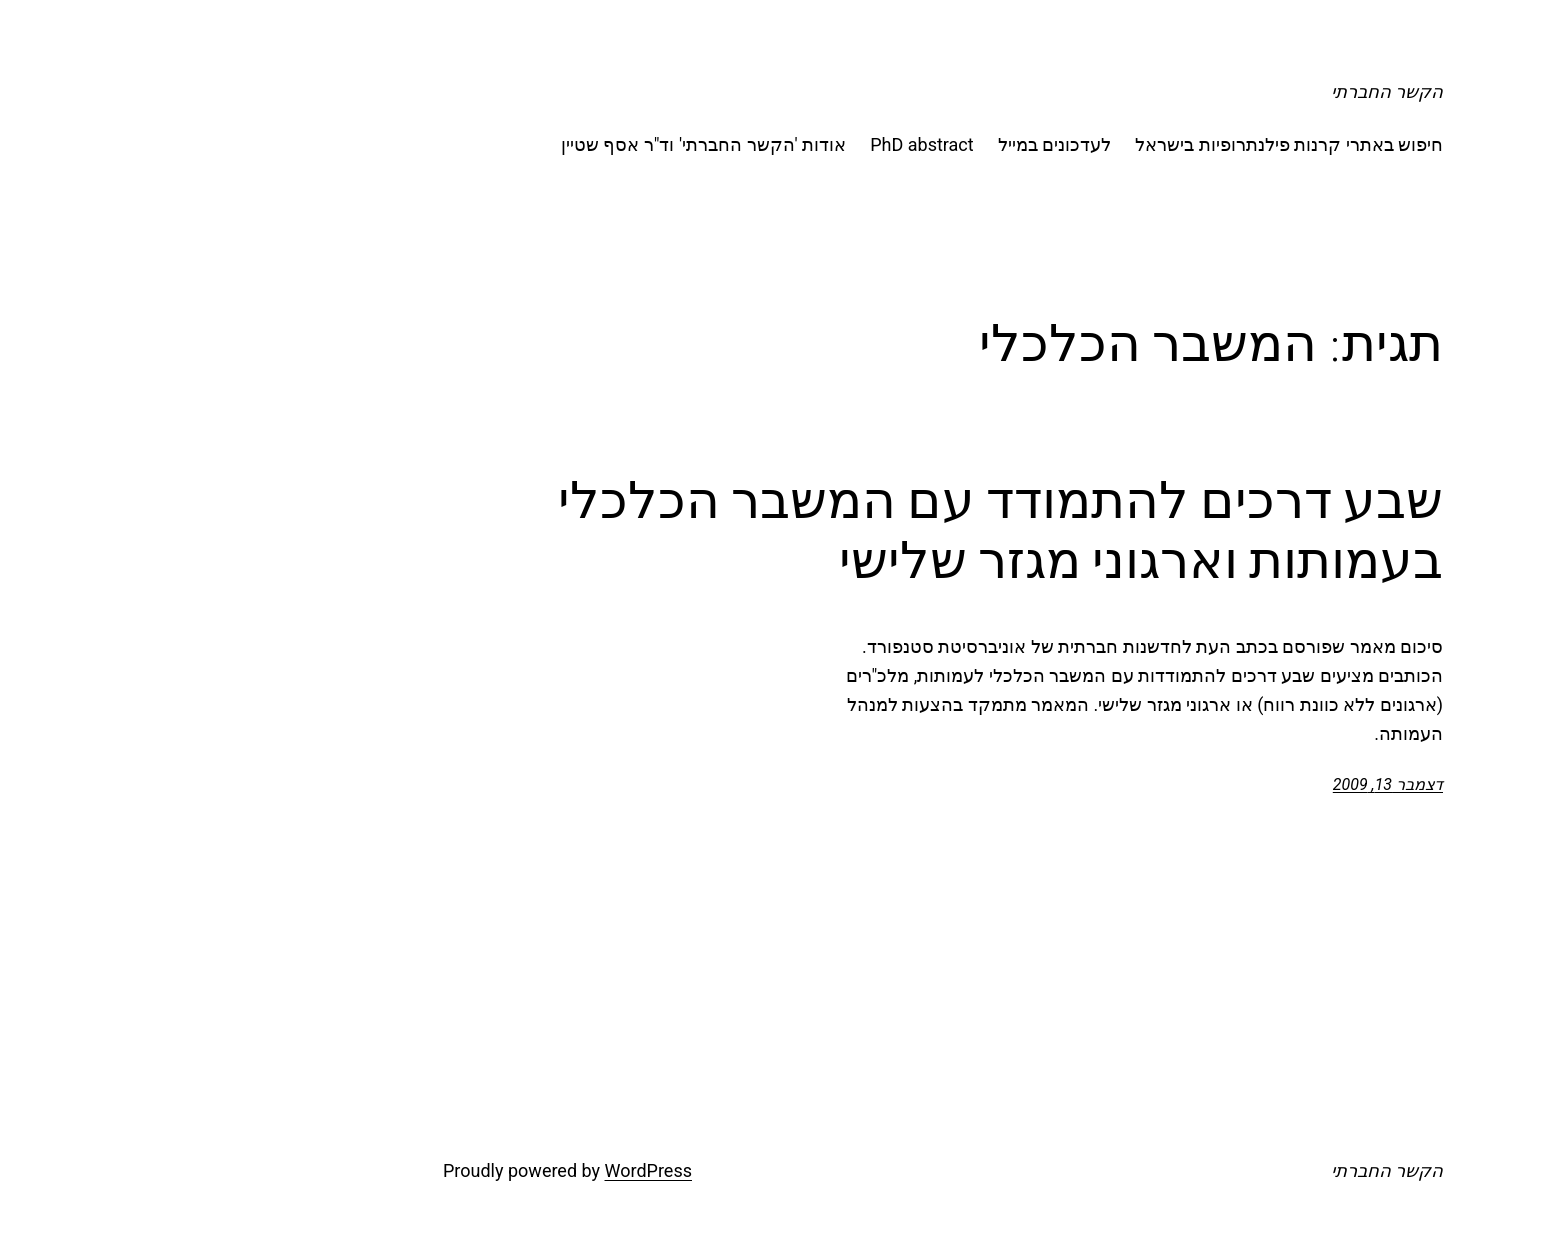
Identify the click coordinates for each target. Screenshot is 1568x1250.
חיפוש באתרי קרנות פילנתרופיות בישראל (1130, 144)
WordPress (489, 1170)
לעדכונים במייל (895, 144)
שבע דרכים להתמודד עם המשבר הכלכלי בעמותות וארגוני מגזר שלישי (841, 530)
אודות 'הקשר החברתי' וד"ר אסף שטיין (544, 144)
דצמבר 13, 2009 (1229, 784)
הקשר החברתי (1228, 91)
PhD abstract (762, 144)
